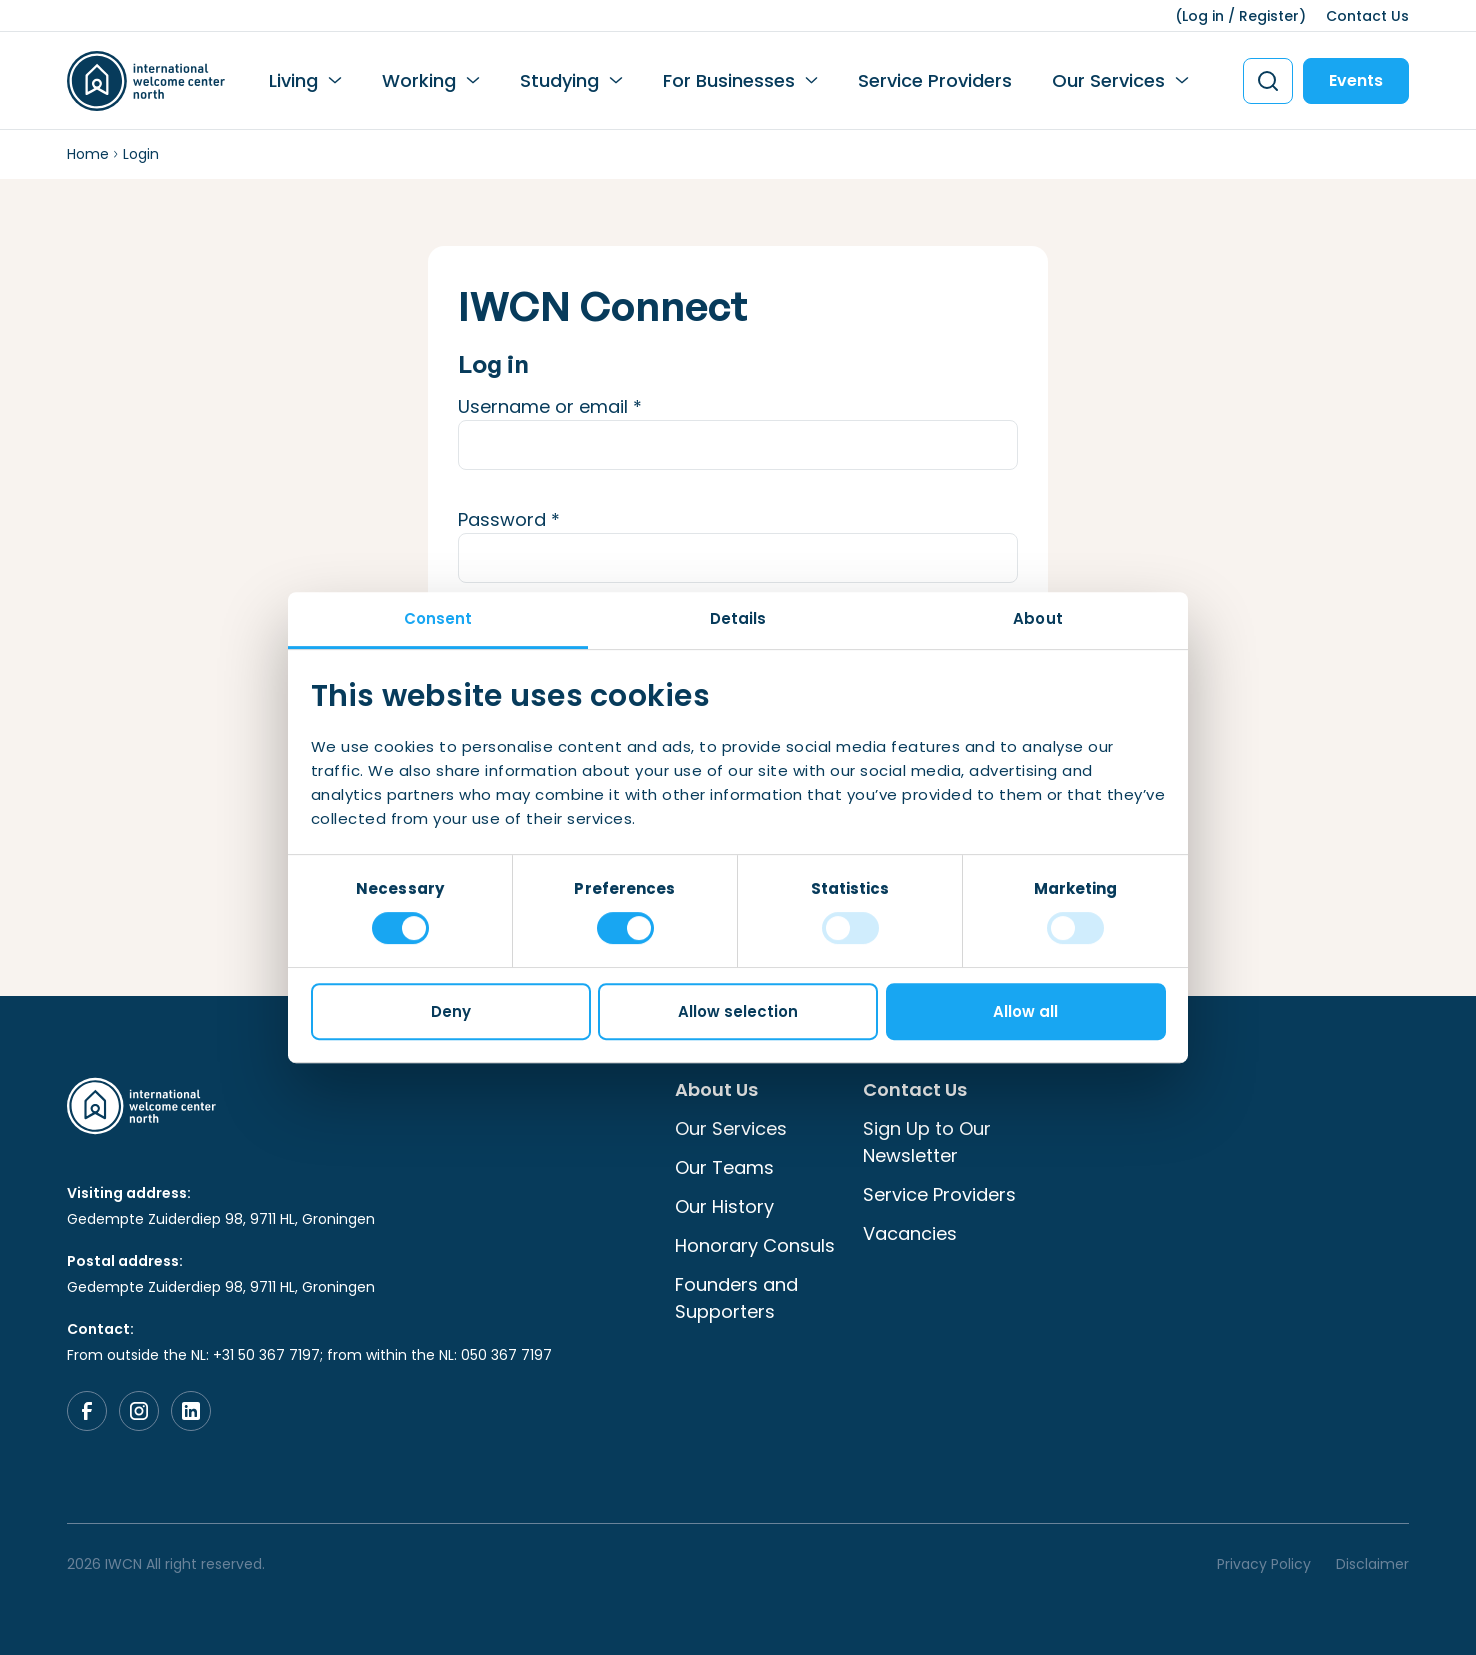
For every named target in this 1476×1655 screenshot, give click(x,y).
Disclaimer (1372, 1564)
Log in (1203, 16)
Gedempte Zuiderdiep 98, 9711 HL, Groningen (221, 1219)
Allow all (1025, 1011)
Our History (724, 1206)
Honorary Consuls (755, 1245)
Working (419, 80)
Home (88, 154)
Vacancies (910, 1233)
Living (293, 80)
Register (1269, 16)
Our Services (1108, 80)
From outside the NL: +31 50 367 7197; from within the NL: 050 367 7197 (309, 1355)
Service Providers (935, 80)
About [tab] (1038, 618)
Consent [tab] (438, 618)
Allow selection (738, 1011)
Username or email (589, 406)
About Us (716, 1089)
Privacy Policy (1264, 1564)
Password (548, 519)
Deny (451, 1011)
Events (1356, 80)
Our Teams (724, 1167)
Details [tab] (738, 618)
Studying (559, 80)
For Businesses (729, 80)
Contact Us (1367, 16)
